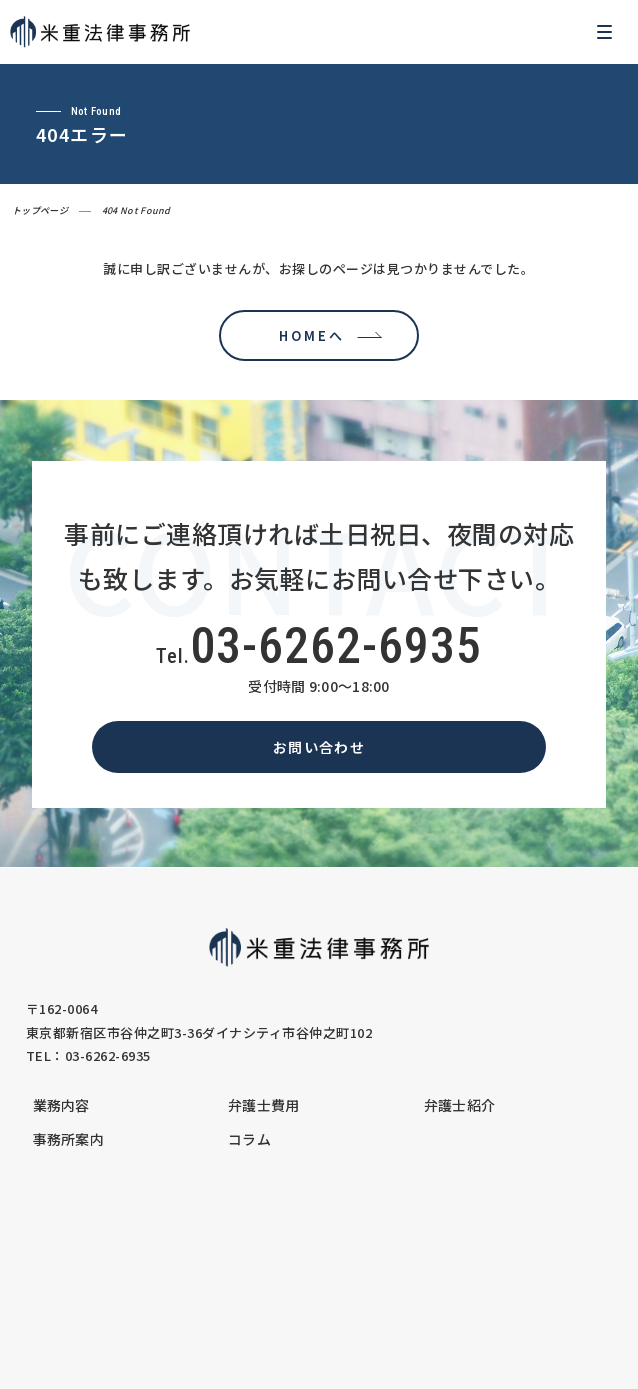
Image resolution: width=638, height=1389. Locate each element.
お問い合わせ (319, 747)
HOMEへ (307, 335)
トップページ (40, 210)
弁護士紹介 (460, 1105)
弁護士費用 (264, 1105)
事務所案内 (69, 1139)
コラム (249, 1139)
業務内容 (61, 1105)
